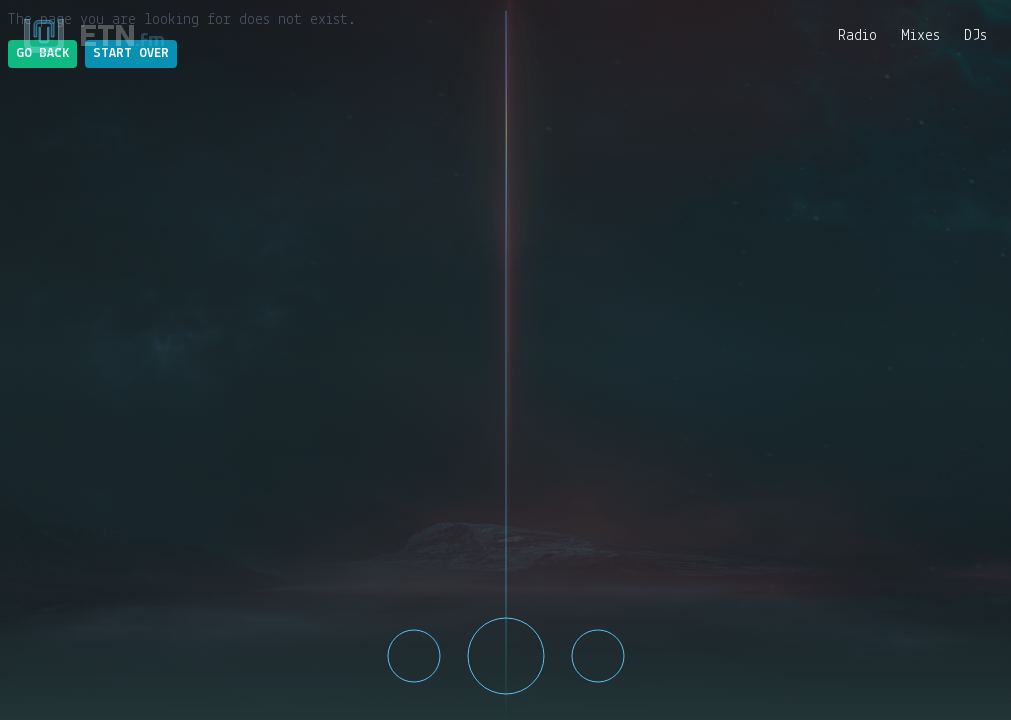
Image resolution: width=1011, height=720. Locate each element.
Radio (857, 36)
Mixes (920, 36)
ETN (122, 35)
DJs (975, 36)
